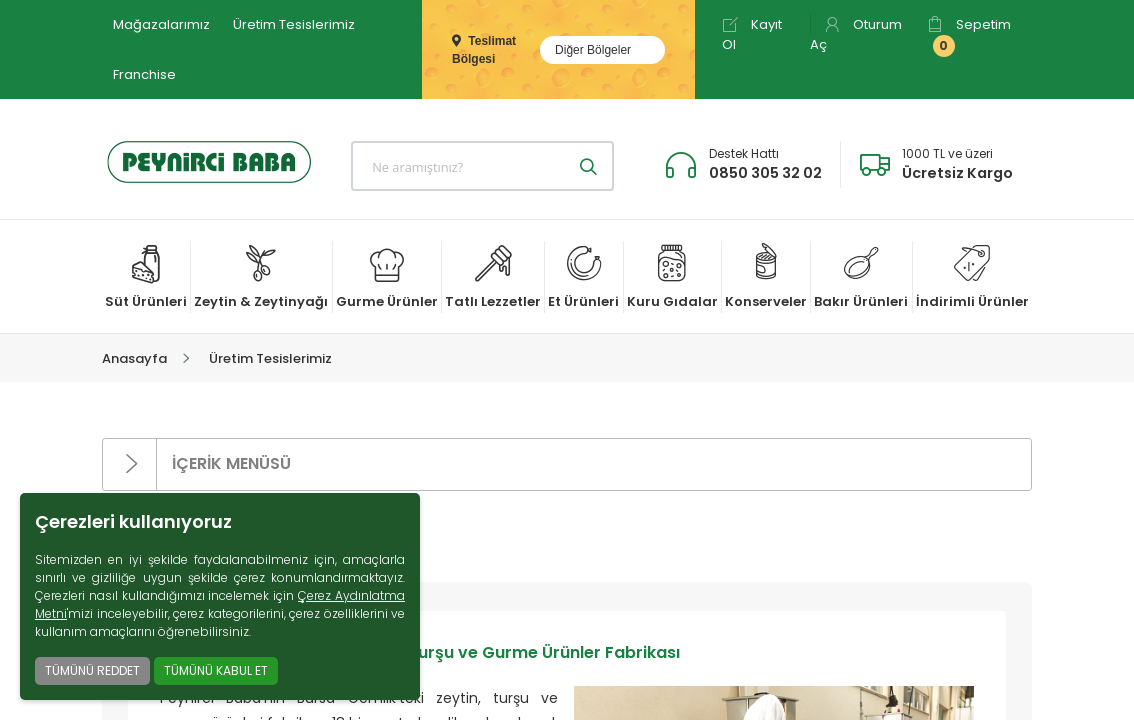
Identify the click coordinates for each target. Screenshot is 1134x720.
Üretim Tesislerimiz (294, 24)
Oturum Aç (856, 34)
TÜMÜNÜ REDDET (92, 670)
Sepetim (969, 36)
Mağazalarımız (161, 24)
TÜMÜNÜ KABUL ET (216, 670)
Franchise (144, 74)
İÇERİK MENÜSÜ (197, 464)
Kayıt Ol (752, 34)
